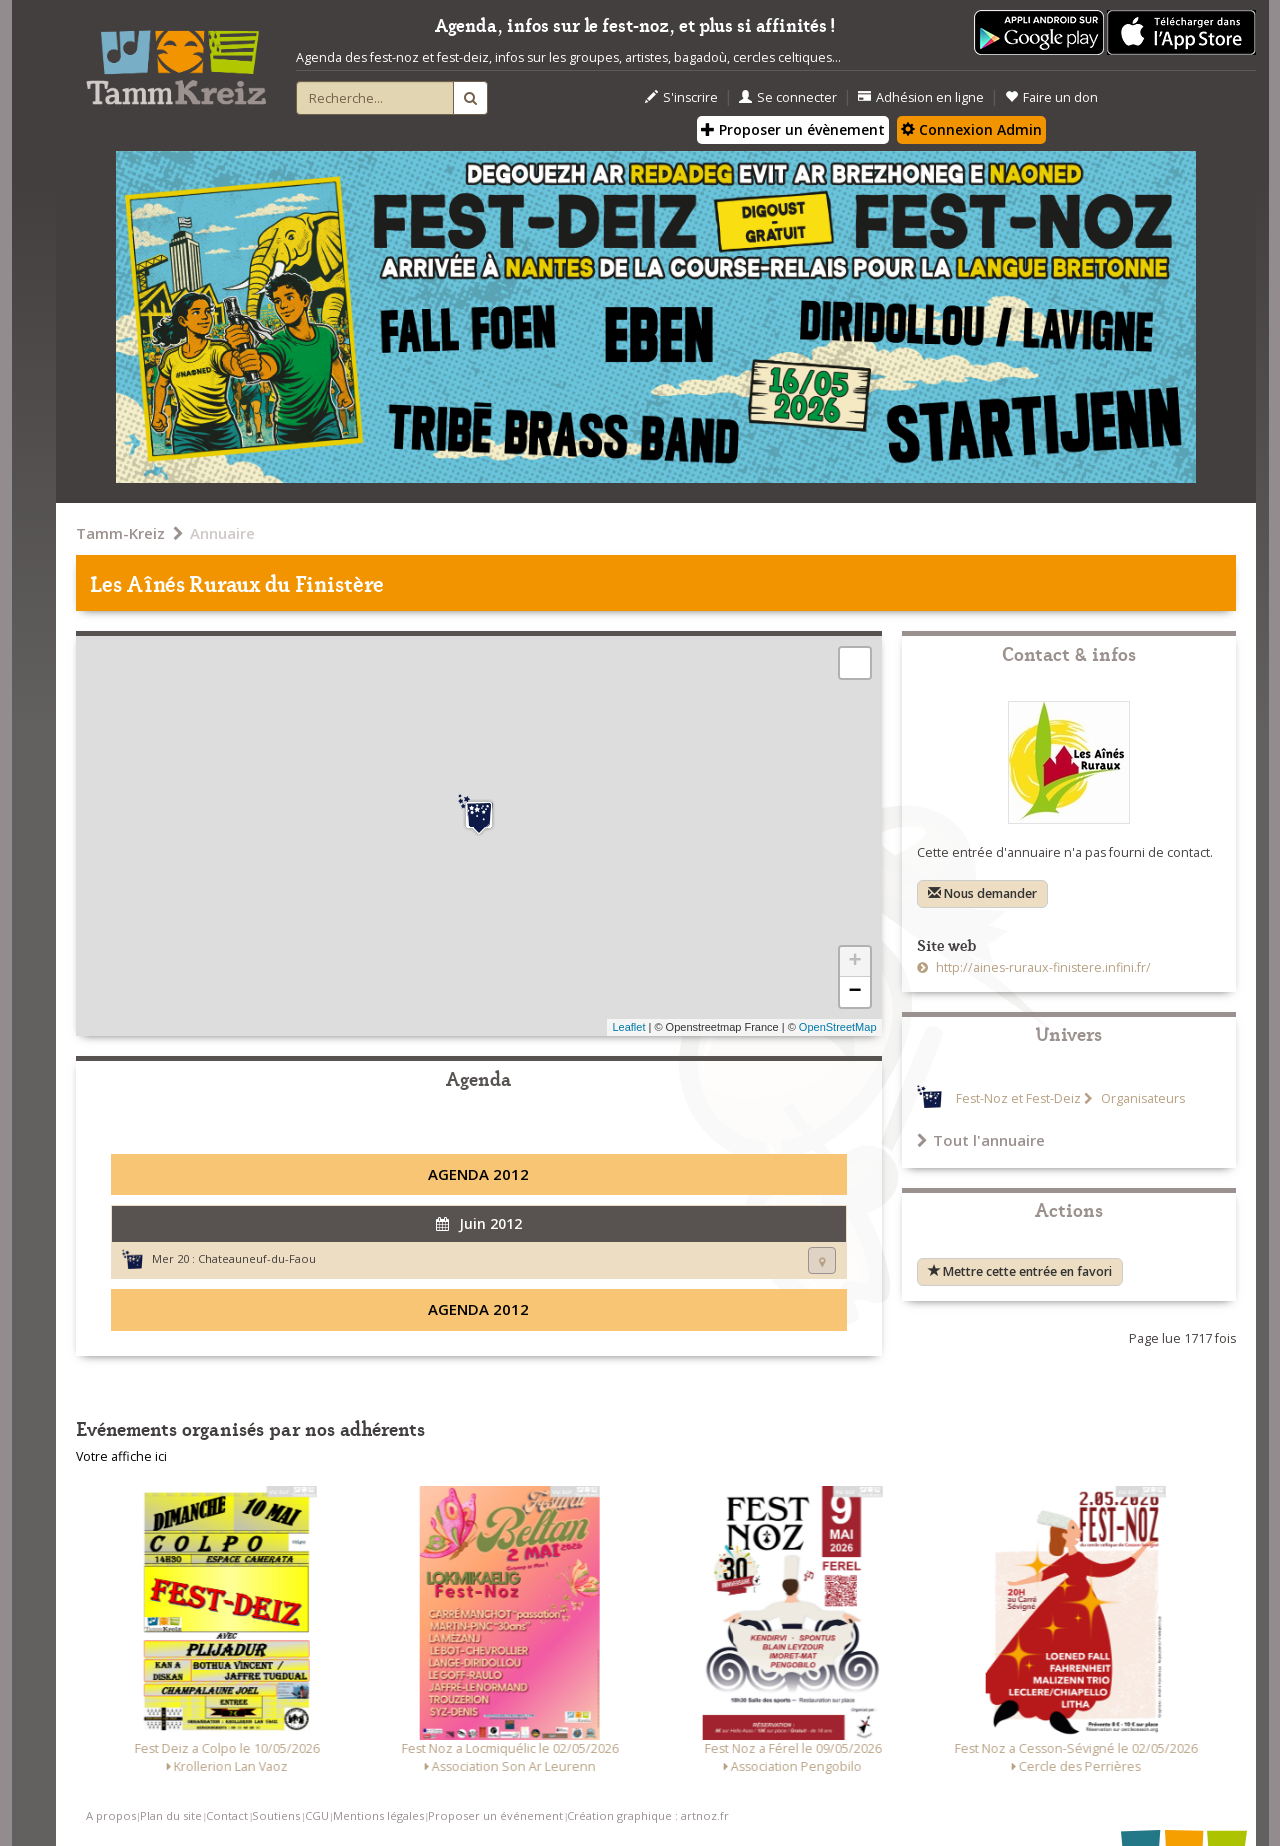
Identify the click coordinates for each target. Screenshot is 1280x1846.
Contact (227, 1815)
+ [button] (854, 962)
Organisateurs (1141, 1098)
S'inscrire (681, 97)
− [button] (854, 992)
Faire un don (1051, 97)
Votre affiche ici (121, 1456)
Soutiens (276, 1815)
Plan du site (171, 1815)
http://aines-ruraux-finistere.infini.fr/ (1042, 967)
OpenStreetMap (838, 1027)
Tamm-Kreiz (120, 533)
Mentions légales (378, 1815)
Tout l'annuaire (981, 1140)
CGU (317, 1815)
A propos (111, 1815)
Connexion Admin (971, 129)
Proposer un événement (495, 1815)
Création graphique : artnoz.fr (648, 1815)
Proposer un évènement (793, 129)
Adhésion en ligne (921, 97)
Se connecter (788, 97)
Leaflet (628, 1027)
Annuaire (222, 533)
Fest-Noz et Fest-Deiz (1018, 1098)
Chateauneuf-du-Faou (257, 1258)
